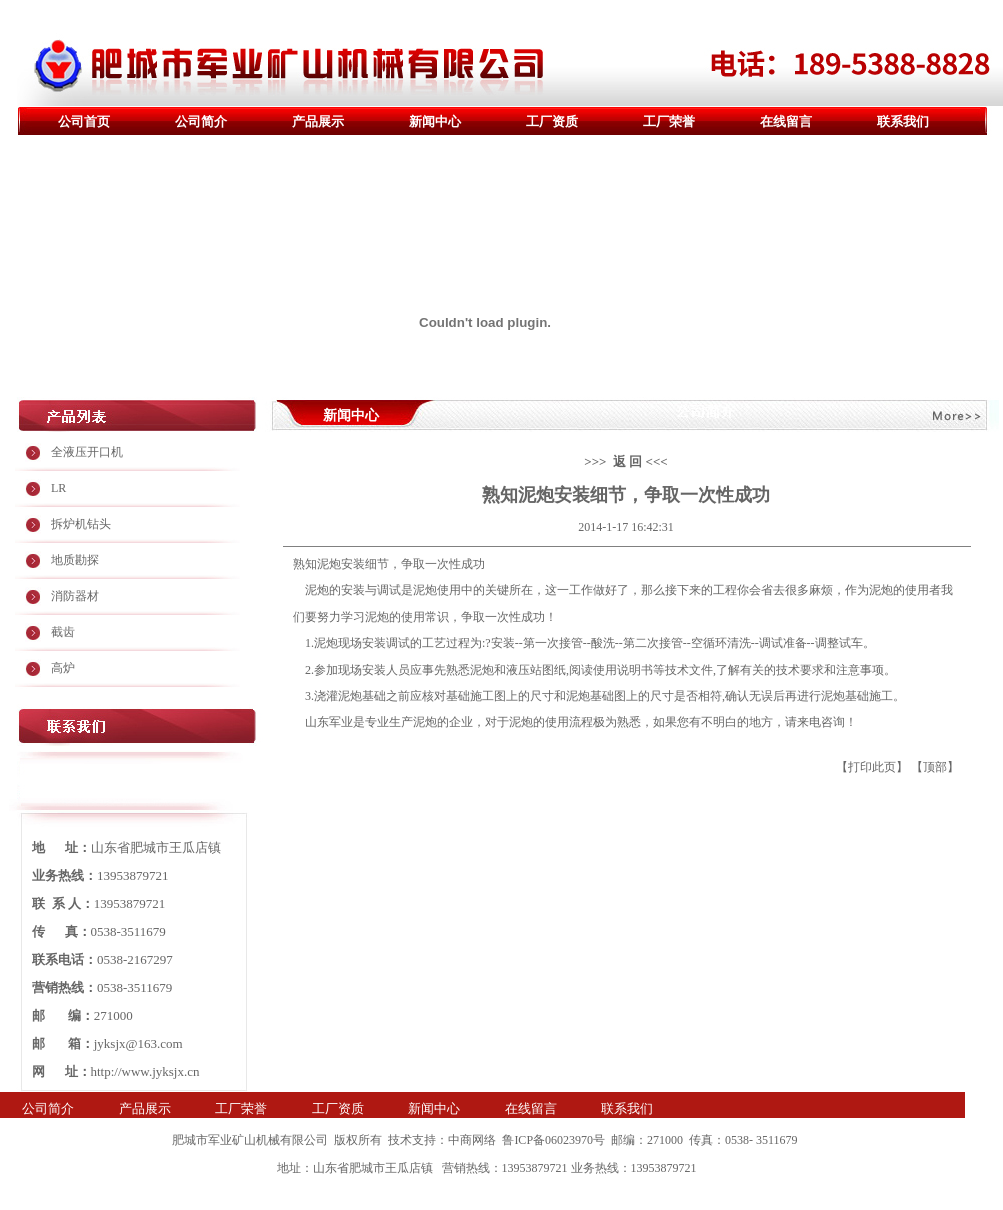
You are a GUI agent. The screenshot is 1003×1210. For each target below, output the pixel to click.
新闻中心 (435, 121)
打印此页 (872, 767)
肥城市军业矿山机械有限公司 (250, 1140)
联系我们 (903, 121)
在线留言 (786, 121)
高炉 (63, 668)
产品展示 (318, 121)
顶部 (935, 767)
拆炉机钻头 (81, 524)
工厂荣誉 (669, 121)
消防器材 (75, 596)
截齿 (63, 632)
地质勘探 (75, 560)
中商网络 (472, 1140)
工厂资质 (552, 121)
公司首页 (84, 121)
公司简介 (201, 121)
